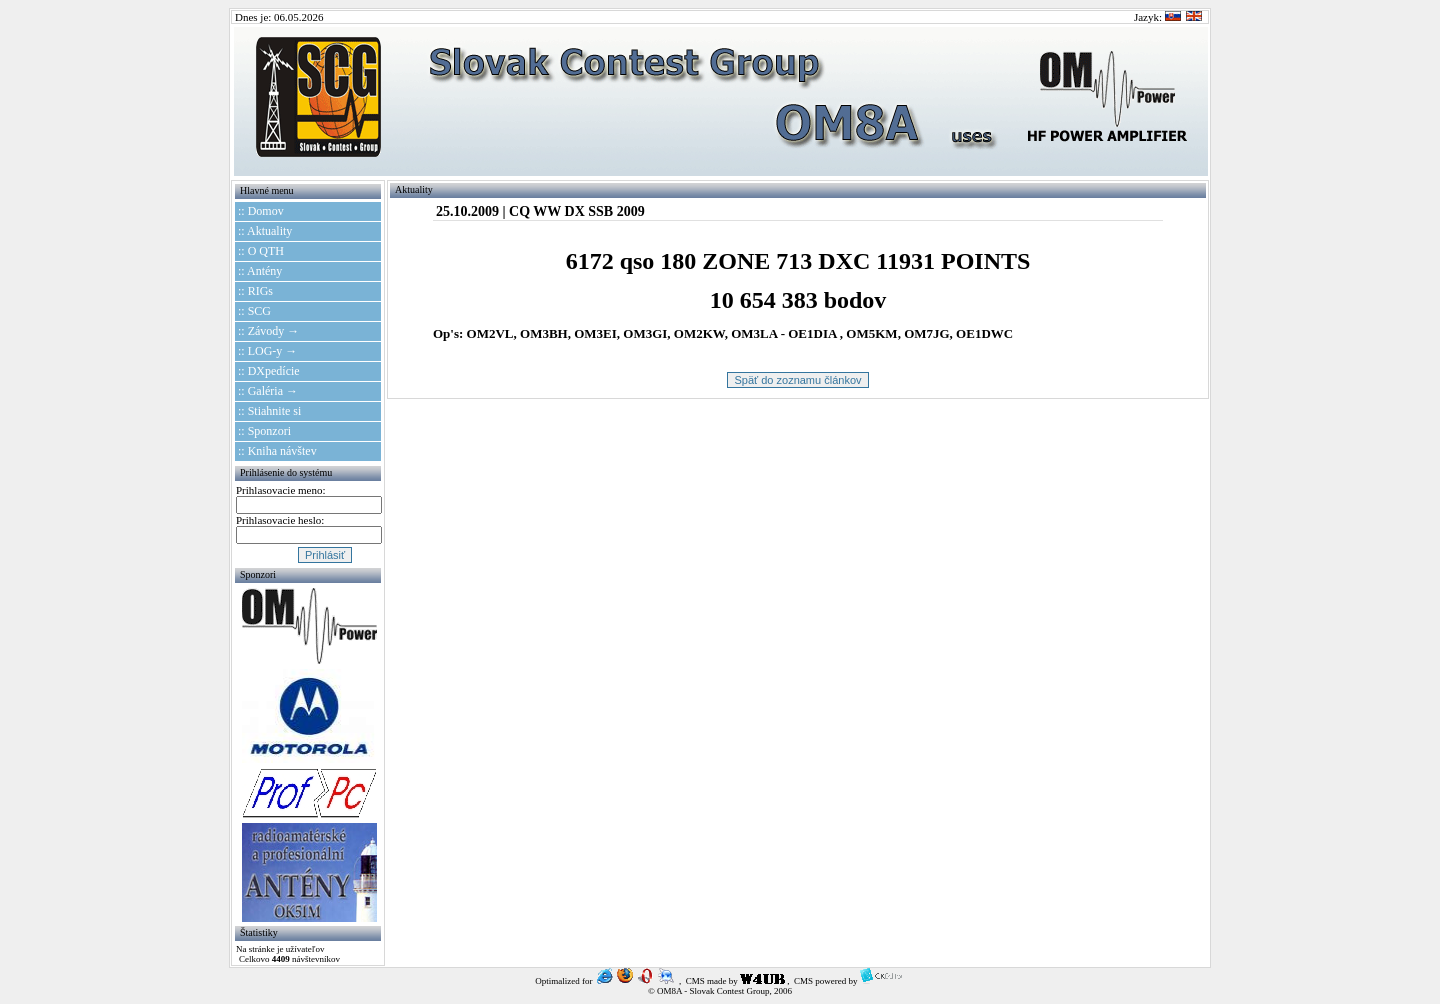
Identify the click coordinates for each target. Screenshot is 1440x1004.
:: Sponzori (264, 431)
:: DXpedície (269, 371)
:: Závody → (268, 331)
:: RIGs (255, 291)
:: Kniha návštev (277, 451)
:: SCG (254, 311)
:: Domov (261, 211)
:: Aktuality (265, 231)
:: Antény (260, 271)
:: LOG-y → (267, 351)
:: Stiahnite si (269, 411)
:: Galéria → (268, 391)
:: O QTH (261, 251)
